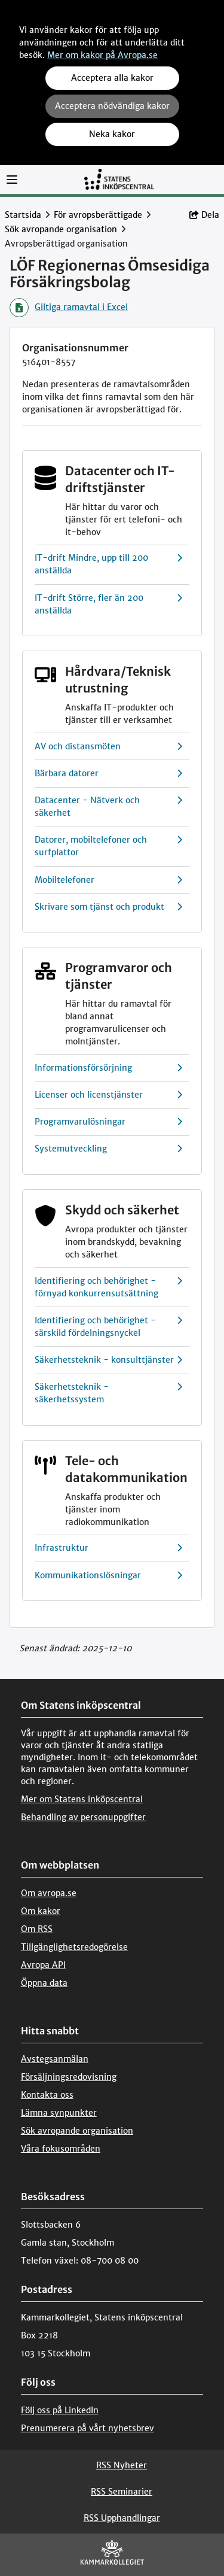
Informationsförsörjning (108, 1068)
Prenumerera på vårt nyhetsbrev (87, 2428)
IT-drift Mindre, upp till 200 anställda (108, 564)
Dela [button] (204, 214)
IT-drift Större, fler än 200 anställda (108, 604)
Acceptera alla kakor (112, 77)
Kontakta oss (47, 2094)
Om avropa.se (48, 1893)
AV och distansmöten (108, 746)
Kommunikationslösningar (108, 1575)
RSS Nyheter (121, 2465)
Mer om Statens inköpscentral (82, 1799)
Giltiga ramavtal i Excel (69, 307)
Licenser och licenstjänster (108, 1095)
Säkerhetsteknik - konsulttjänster (108, 1360)
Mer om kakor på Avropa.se (102, 55)
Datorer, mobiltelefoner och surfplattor (108, 846)
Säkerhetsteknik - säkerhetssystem (108, 1393)
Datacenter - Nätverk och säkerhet (108, 806)
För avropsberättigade (98, 214)
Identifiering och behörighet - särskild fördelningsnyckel (108, 1326)
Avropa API (43, 1965)
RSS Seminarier (121, 2491)
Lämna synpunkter (59, 2112)
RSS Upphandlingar (122, 2518)
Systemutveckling (108, 1149)
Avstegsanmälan (54, 2058)
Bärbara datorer (108, 773)
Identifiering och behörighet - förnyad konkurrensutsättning (108, 1287)
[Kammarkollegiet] (112, 2554)
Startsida (23, 214)
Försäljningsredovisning (68, 2076)
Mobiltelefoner (108, 880)
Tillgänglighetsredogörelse (74, 1947)
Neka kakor (112, 134)
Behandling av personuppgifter (83, 1817)
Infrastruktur (108, 1548)
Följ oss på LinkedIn (60, 2410)
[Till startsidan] (119, 178)
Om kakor (40, 1911)
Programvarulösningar (108, 1122)
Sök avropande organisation (61, 229)
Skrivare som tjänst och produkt (108, 907)
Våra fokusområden (60, 2148)
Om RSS (37, 1929)
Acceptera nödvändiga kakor (112, 106)
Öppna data (44, 1982)
